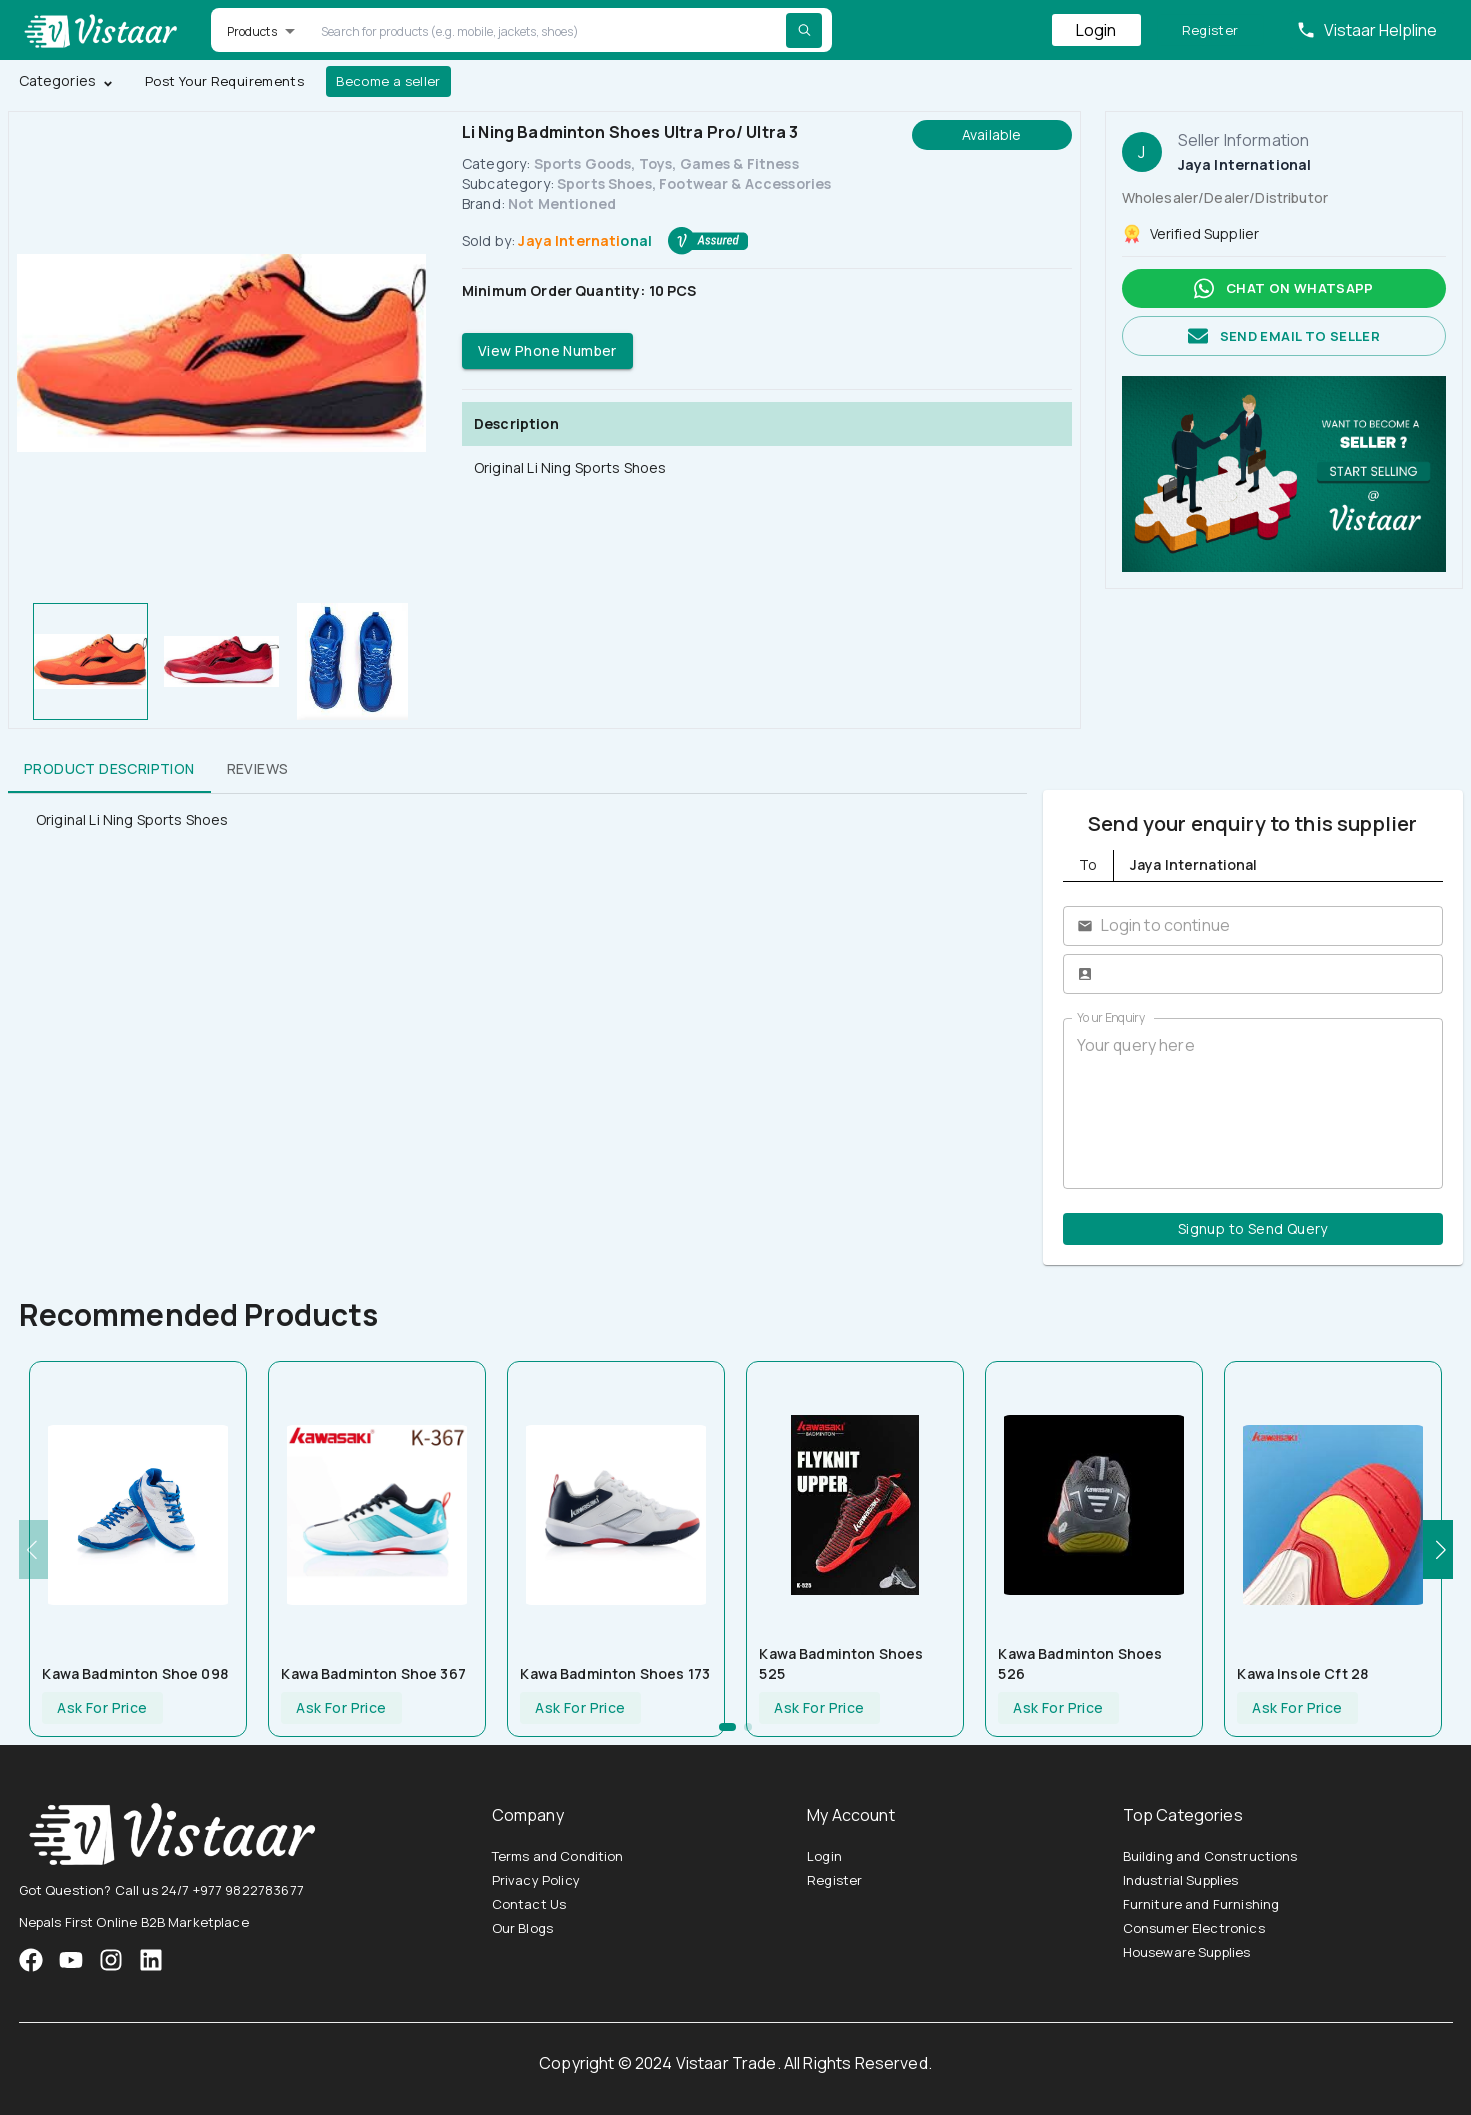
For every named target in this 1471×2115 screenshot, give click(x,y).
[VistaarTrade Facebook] (31, 1960)
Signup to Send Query (1253, 1229)
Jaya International (585, 240)
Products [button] (252, 31)
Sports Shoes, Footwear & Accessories (694, 183)
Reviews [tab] (258, 769)
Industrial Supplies (1181, 1880)
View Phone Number (547, 351)
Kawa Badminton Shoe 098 (134, 1673)
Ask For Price (102, 1708)
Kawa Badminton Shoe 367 (373, 1673)
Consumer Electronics (1194, 1928)
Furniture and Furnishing (1201, 1904)
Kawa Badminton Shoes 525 (841, 1663)
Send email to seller (1284, 336)
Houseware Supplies (1187, 1952)
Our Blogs (522, 1928)
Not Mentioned (562, 203)
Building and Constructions (1210, 1856)
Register (1210, 30)
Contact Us (529, 1904)
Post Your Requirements (224, 81)
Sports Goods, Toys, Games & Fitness (666, 163)
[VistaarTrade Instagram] (71, 1960)
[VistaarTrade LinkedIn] (151, 1960)
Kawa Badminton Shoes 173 (615, 1673)
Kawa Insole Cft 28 (1302, 1673)
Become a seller (388, 81)
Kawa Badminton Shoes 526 (1080, 1663)
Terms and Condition (558, 1856)
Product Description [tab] (109, 769)
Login (1096, 30)
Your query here (1253, 1103)
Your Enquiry (1111, 1017)
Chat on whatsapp (1284, 288)
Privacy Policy (536, 1880)
